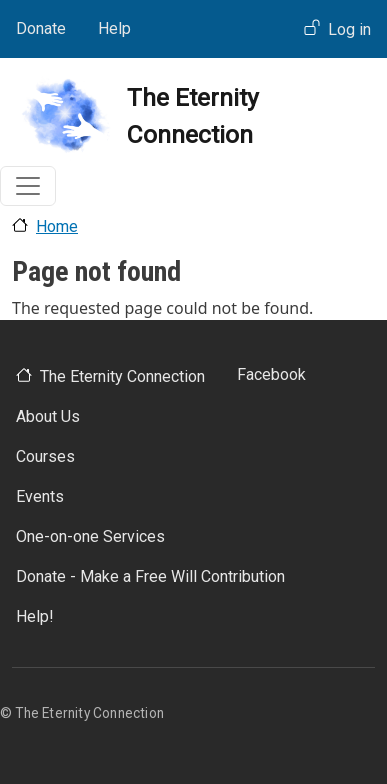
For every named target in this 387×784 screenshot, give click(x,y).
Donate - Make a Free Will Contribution (150, 576)
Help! (35, 616)
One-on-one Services (90, 536)
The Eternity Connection (122, 376)
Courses (45, 456)
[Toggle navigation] (28, 186)
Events (40, 496)
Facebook (271, 374)
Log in (349, 29)
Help (114, 28)
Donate (41, 28)
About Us (48, 416)
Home (57, 226)
